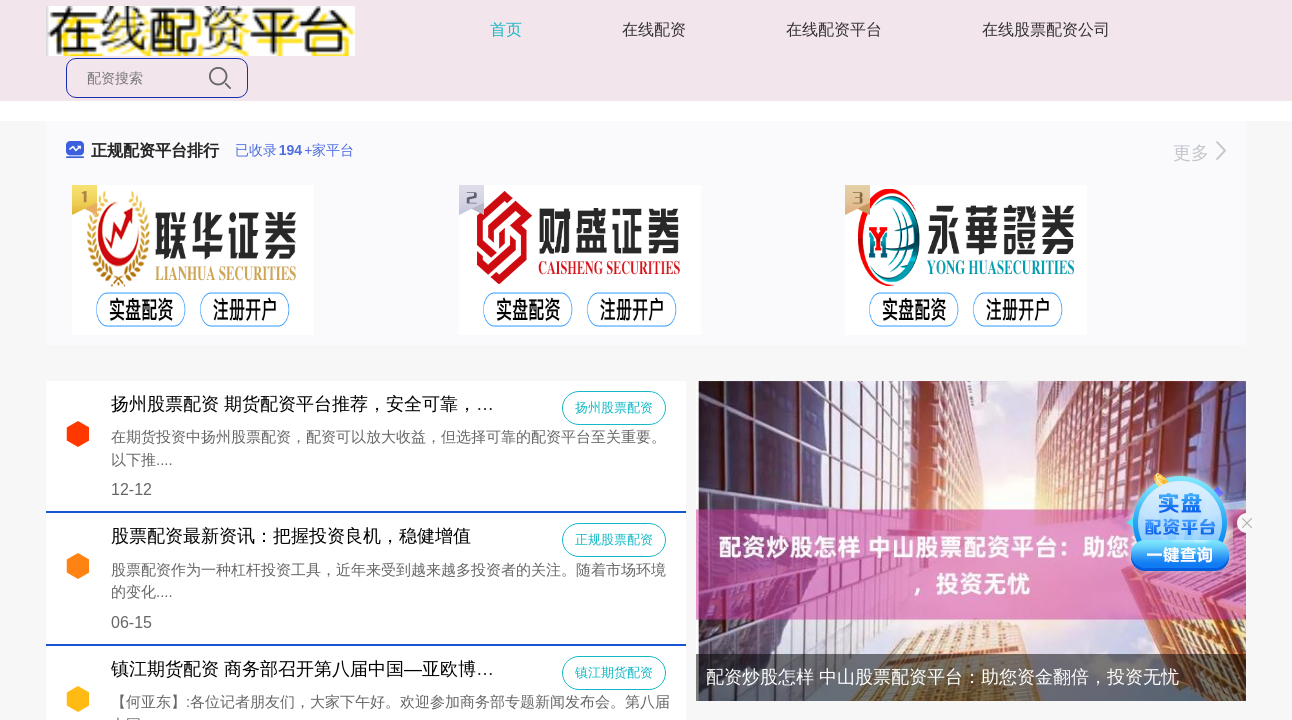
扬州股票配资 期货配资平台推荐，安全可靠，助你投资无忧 (347, 404)
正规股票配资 (614, 539)
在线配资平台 (834, 29)
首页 (506, 29)
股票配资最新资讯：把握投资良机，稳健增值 (291, 536)
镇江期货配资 (614, 672)
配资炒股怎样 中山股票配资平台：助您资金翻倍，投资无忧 (942, 677)
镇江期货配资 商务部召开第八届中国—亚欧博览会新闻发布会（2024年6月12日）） (445, 669)
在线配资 (654, 29)
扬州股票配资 (614, 407)
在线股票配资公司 (1046, 29)
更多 (1199, 153)
